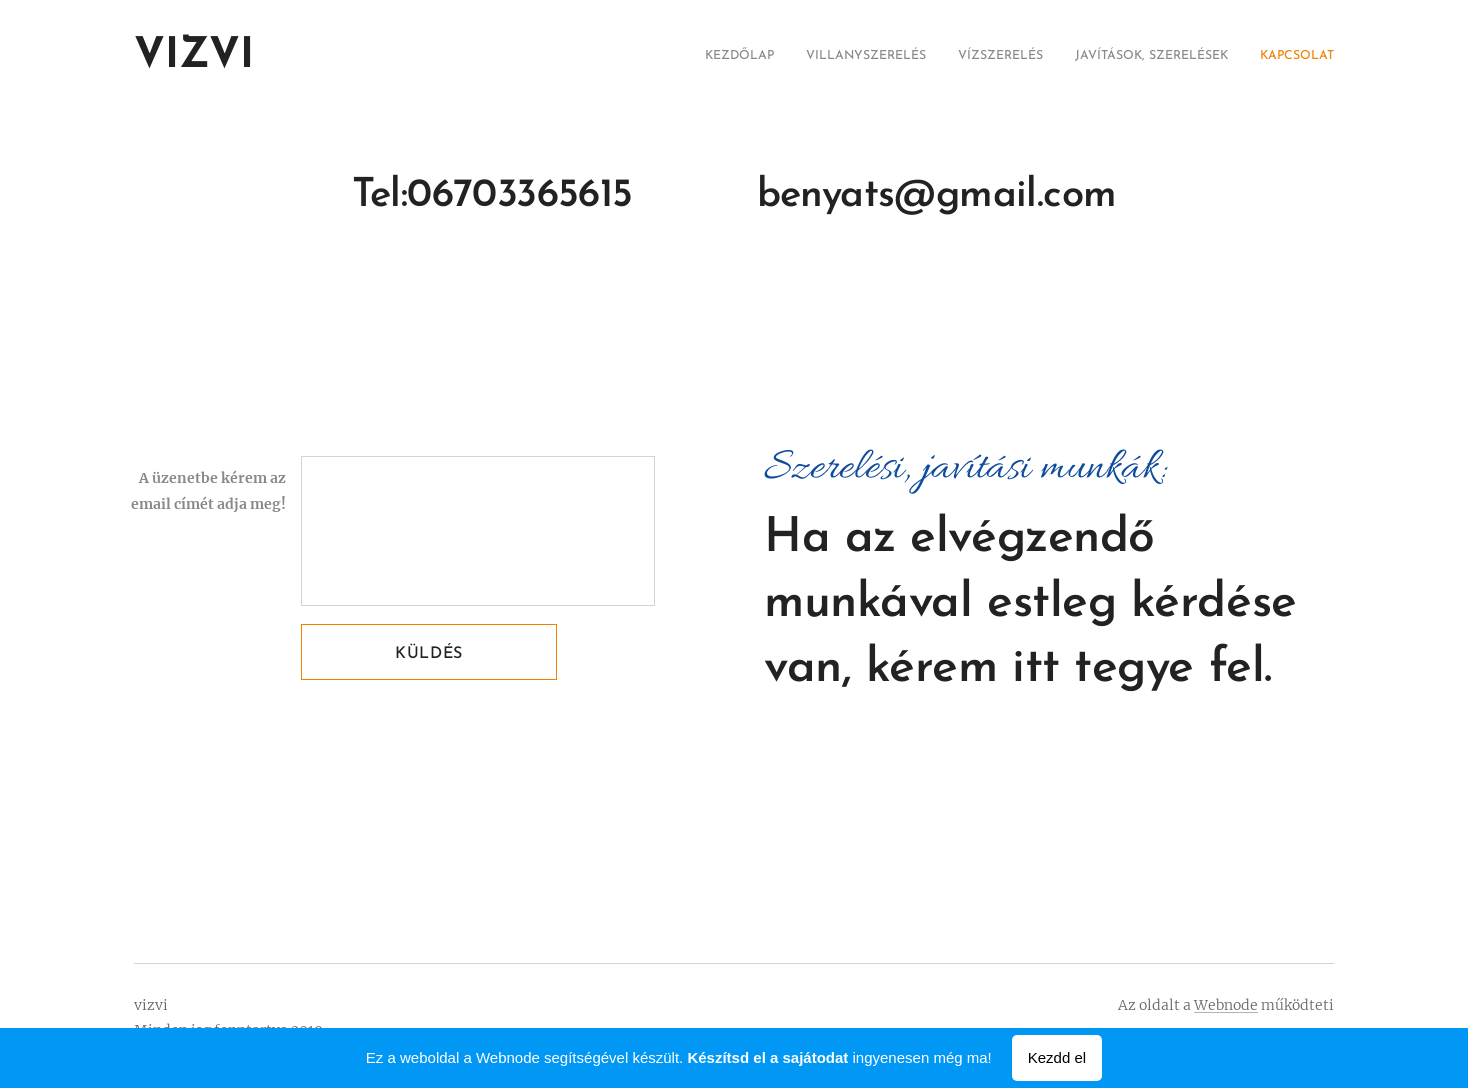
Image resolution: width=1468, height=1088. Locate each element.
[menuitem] (1211, 57)
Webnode (1226, 1005)
